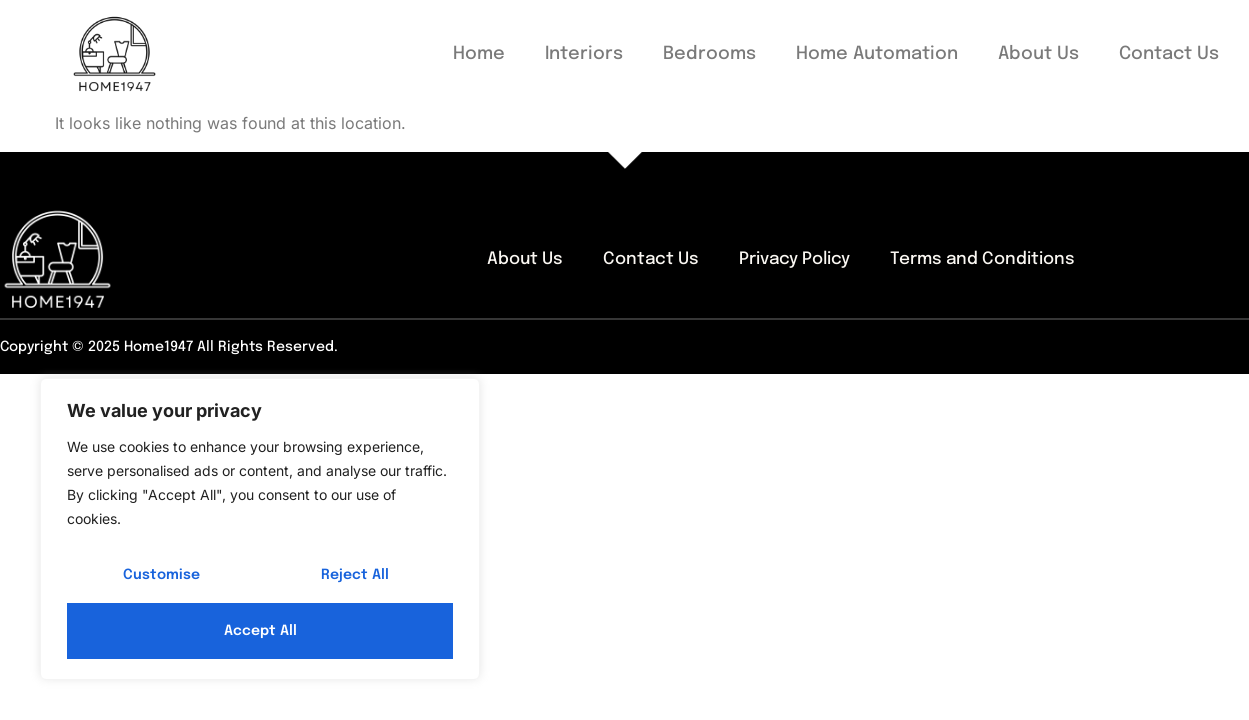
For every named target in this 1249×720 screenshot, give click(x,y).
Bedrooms (709, 54)
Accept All (260, 631)
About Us (1038, 54)
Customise (161, 575)
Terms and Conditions (982, 259)
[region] (260, 529)
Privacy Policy (794, 259)
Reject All (355, 575)
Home (479, 54)
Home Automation (877, 54)
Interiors (584, 54)
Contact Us (1169, 54)
